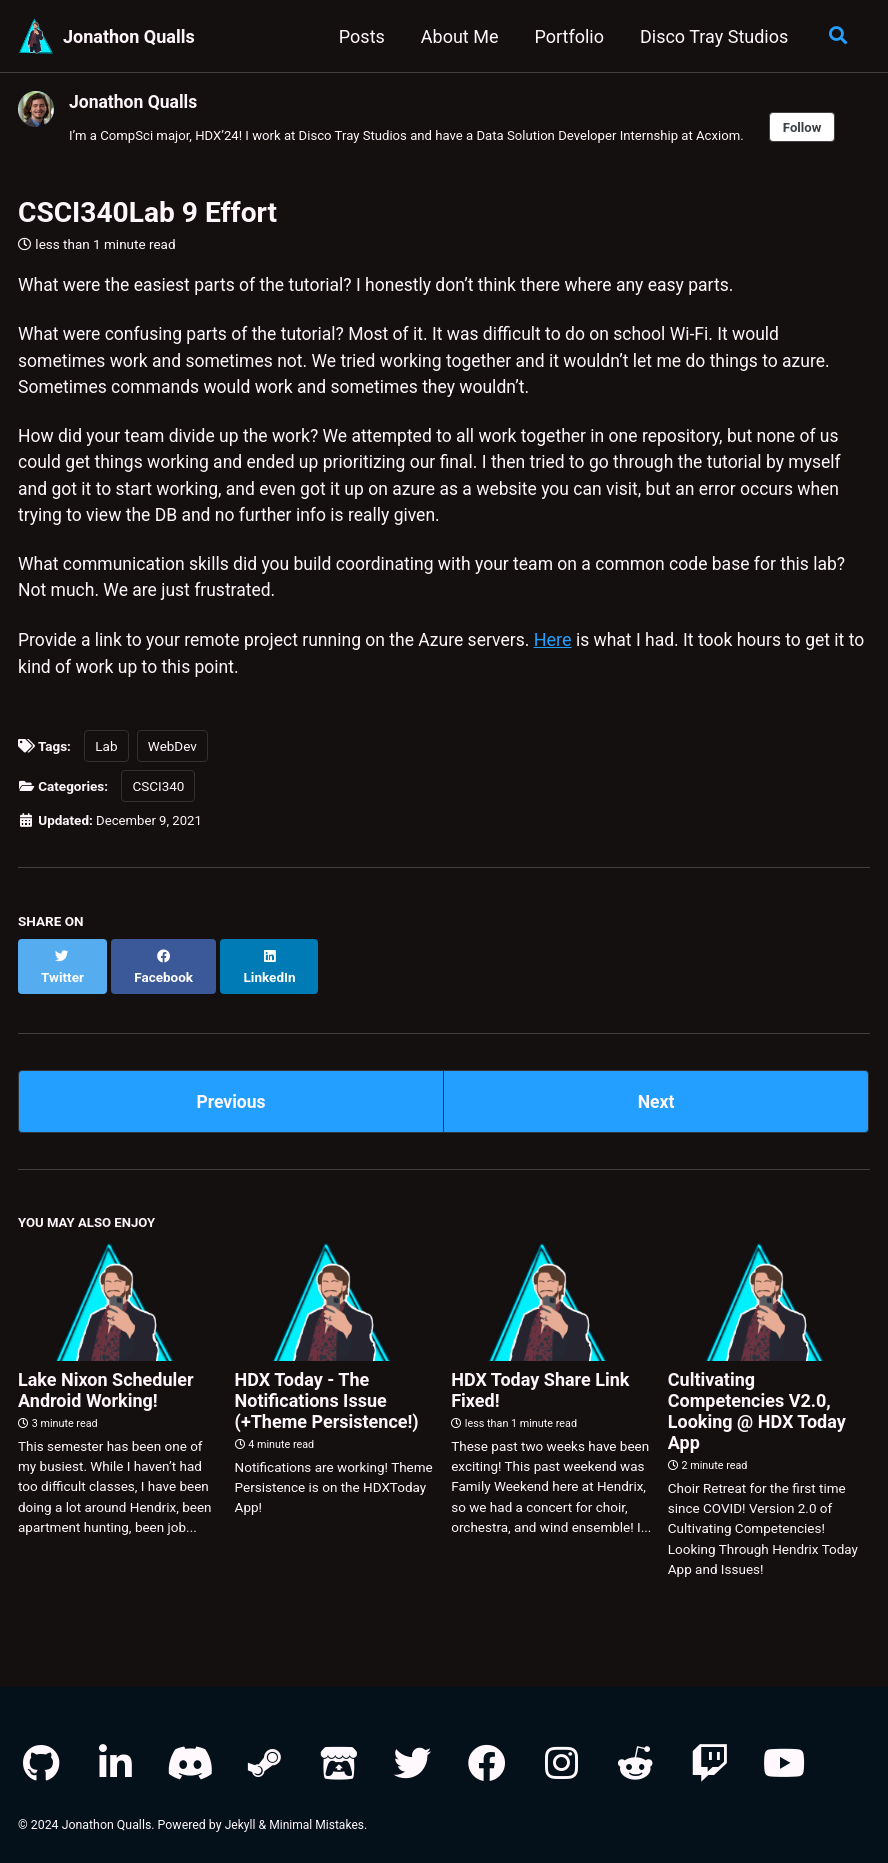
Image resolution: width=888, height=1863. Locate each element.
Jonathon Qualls (129, 36)
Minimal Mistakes (318, 1818)
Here (567, 650)
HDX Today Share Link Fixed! (540, 1383)
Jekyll (241, 1818)
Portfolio (566, 36)
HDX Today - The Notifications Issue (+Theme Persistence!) (327, 1393)
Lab (106, 757)
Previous (231, 1092)
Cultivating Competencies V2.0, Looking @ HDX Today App (757, 1404)
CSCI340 (158, 797)
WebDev (172, 757)
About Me (458, 36)
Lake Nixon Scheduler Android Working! (106, 1383)
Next (656, 1092)
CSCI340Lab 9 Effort (147, 213)
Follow (822, 127)
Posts (360, 36)
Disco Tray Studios (712, 36)
